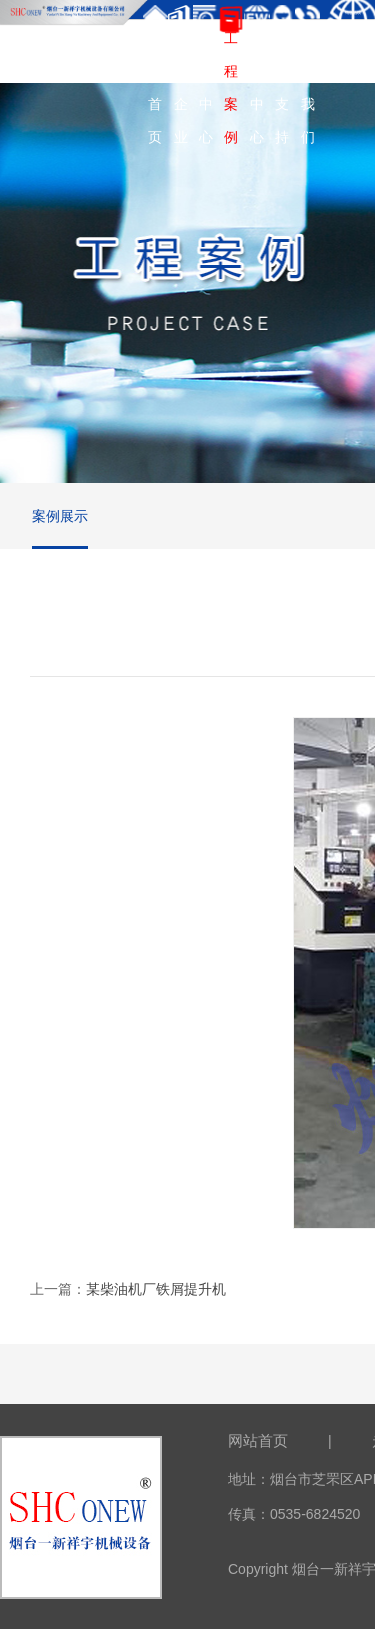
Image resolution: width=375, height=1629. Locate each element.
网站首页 (258, 1440)
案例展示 (60, 516)
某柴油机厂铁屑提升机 (156, 1289)
